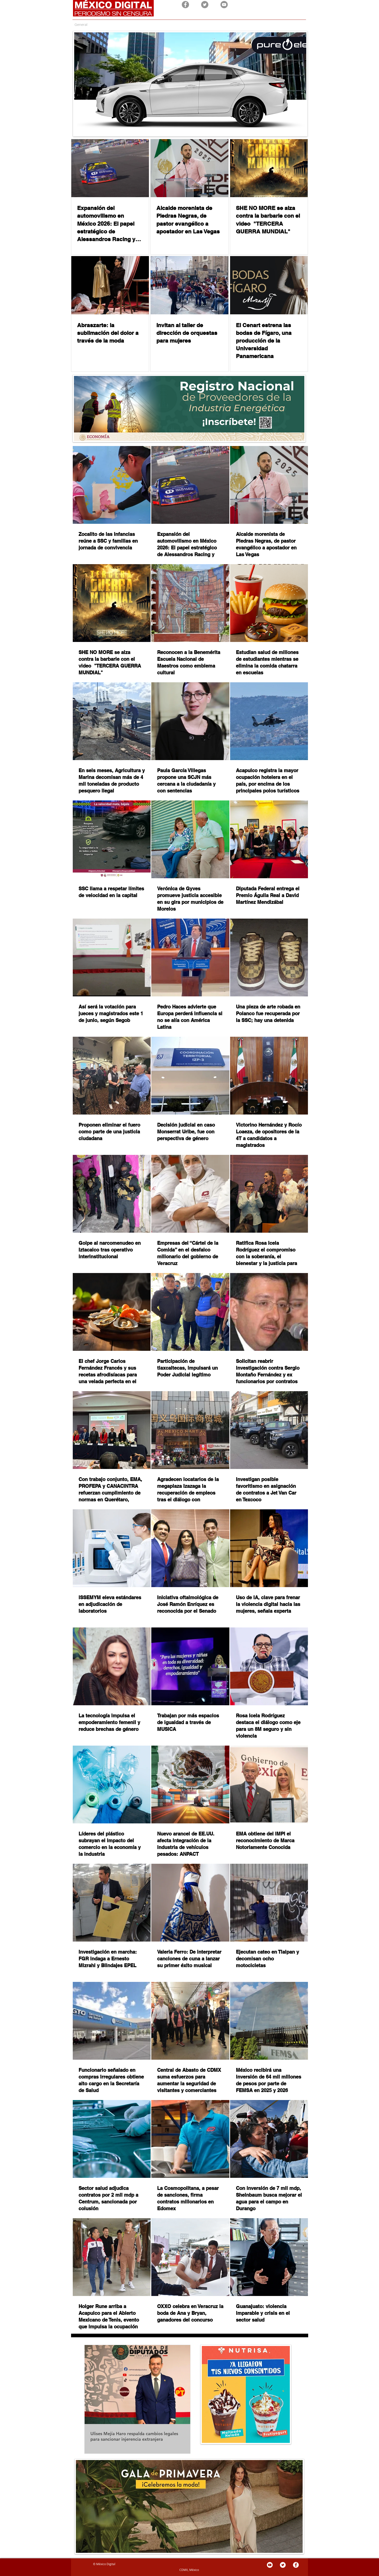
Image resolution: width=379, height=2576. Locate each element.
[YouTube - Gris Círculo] (224, 4)
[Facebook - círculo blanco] (296, 2565)
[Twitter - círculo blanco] (283, 2565)
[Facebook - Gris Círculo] (185, 4)
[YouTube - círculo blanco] (270, 2565)
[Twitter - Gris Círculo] (204, 4)
